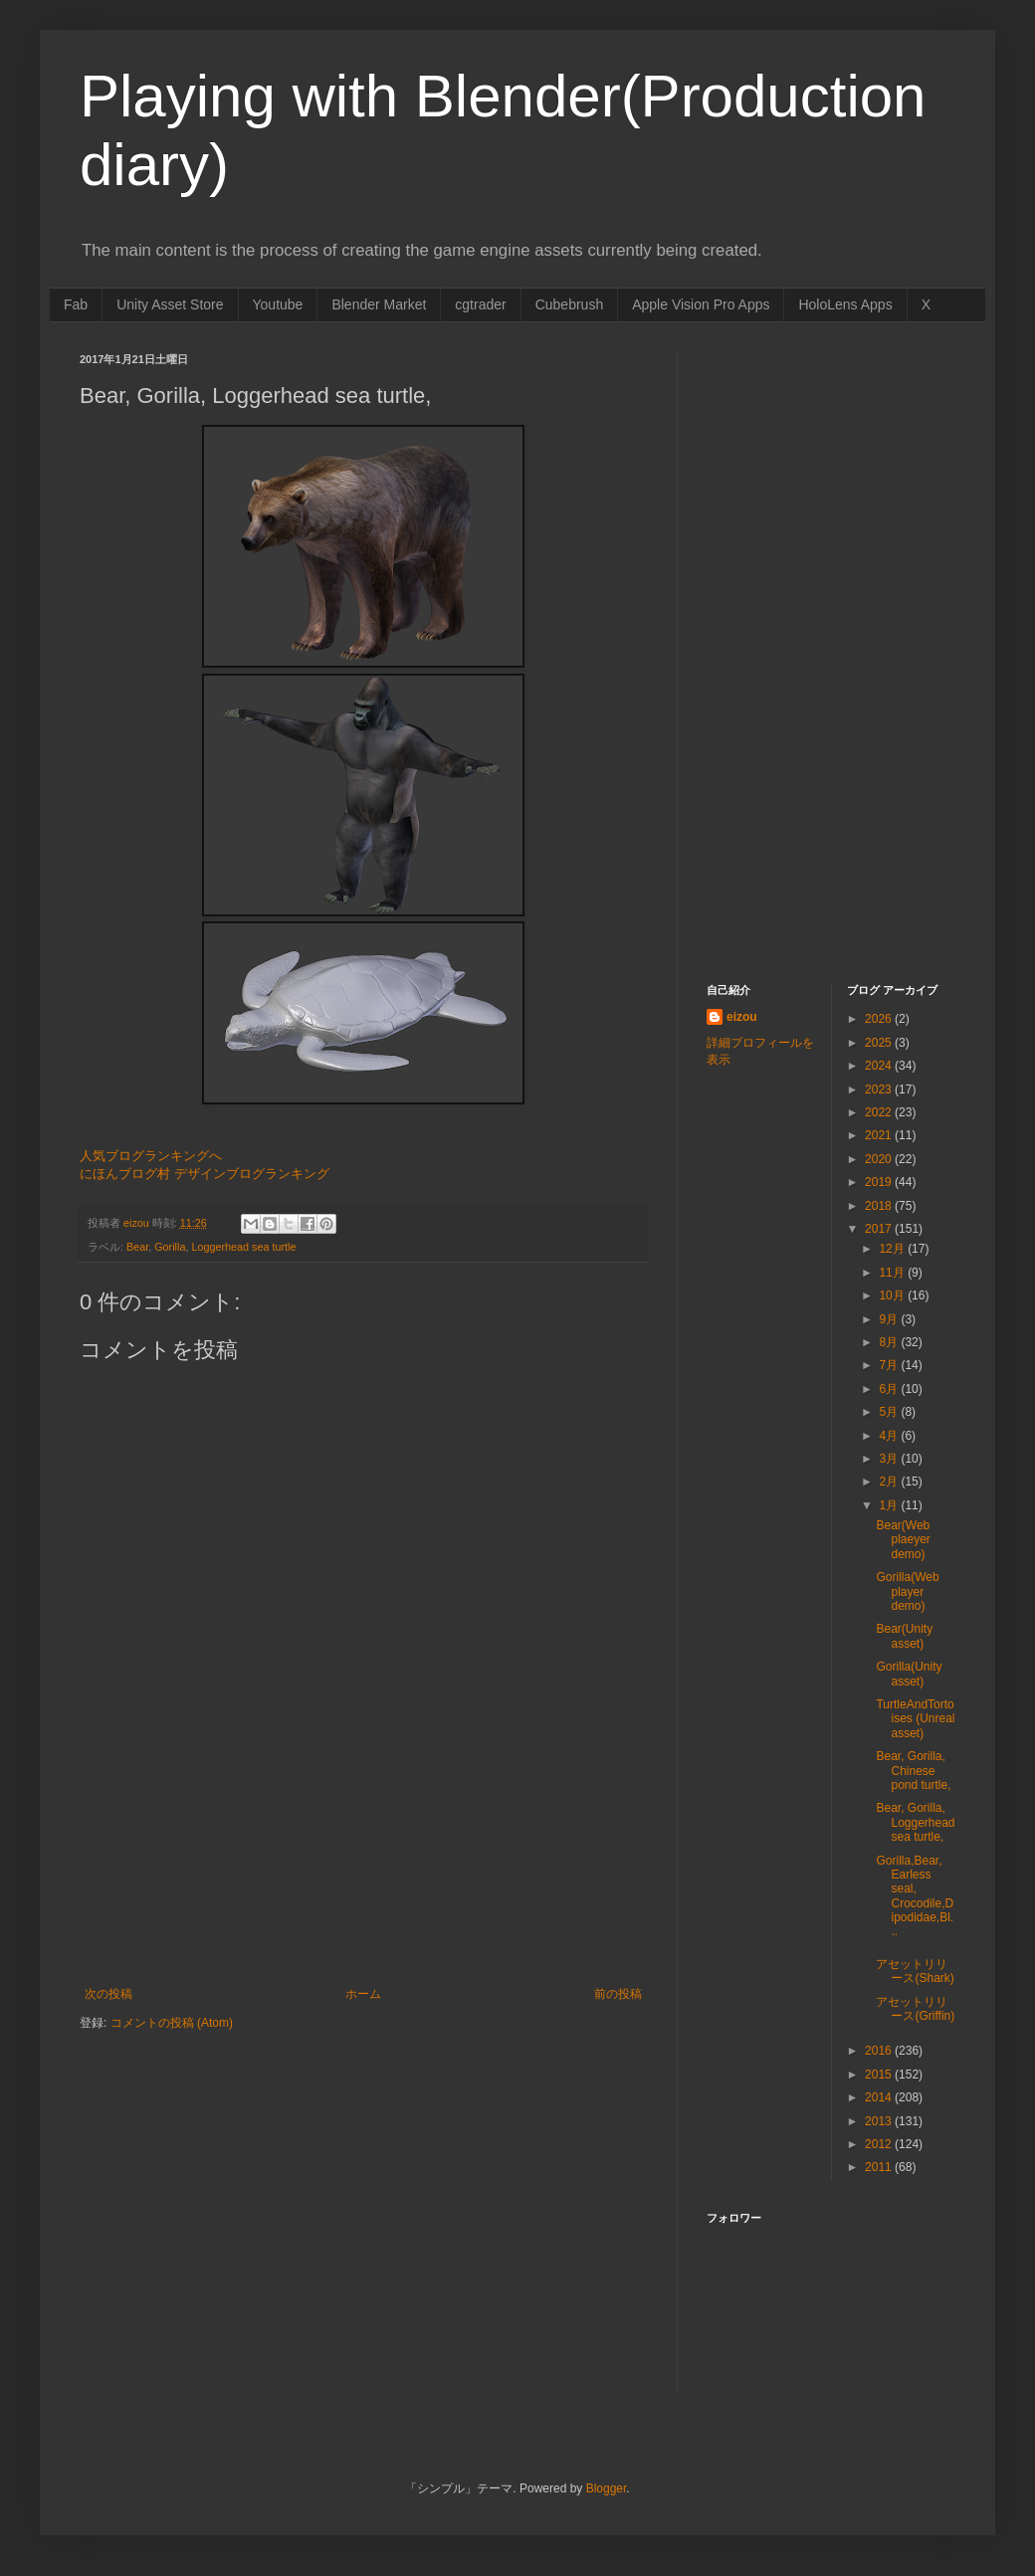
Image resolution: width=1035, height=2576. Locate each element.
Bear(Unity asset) (904, 1636)
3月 (890, 1459)
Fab (76, 304)
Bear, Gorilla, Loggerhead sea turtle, (915, 1822)
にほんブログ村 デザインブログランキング (204, 1173)
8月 (890, 1342)
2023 (880, 1089)
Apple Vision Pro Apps (700, 304)
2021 (880, 1135)
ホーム (363, 1994)
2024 (880, 1066)
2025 (880, 1043)
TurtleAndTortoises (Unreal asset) (915, 1718)
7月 (890, 1365)
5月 (890, 1412)
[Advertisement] (364, 1887)
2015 (880, 2074)
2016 (880, 2051)
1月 (890, 1505)
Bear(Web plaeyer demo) (903, 1539)
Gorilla (169, 1247)
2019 (880, 1182)
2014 (880, 2097)
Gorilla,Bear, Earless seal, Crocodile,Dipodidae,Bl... (914, 1896)
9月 (890, 1319)
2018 (880, 1206)
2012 (880, 2144)
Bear (137, 1247)
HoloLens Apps (845, 304)
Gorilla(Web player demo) (907, 1591)
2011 (880, 2167)
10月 (893, 1295)
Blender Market (378, 304)
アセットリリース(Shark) (914, 1971)
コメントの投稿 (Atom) (171, 2023)
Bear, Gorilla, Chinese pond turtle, (913, 1770)
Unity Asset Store (169, 304)
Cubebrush (569, 304)
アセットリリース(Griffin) (915, 2009)
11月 (893, 1273)
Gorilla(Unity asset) (908, 1673)
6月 (890, 1389)
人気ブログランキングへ (151, 1155)
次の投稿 (108, 1994)
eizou (741, 1017)
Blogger (606, 2488)
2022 (880, 1112)
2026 (880, 1019)
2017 (880, 1229)
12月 (893, 1249)
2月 (890, 1481)
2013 (880, 2121)
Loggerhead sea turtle (243, 1247)
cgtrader (480, 304)
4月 (890, 1436)
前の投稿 (618, 1994)
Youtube (278, 304)
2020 (880, 1159)
